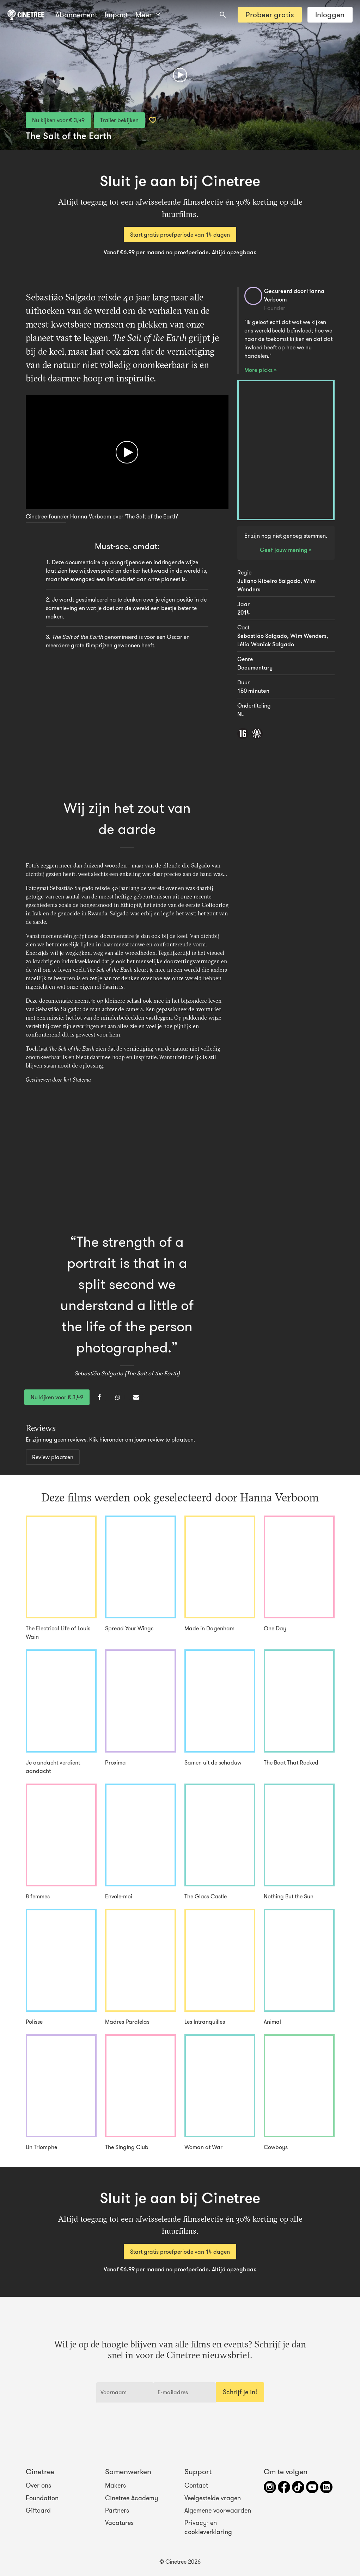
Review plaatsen (52, 1457)
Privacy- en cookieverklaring (208, 2527)
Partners (117, 2510)
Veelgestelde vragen (212, 2498)
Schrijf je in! (240, 2392)
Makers (115, 2485)
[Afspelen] (180, 75)
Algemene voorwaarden (217, 2510)
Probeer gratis (269, 14)
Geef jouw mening (284, 549)
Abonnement (76, 14)
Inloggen (329, 14)
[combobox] (222, 14)
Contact (196, 2485)
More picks (259, 369)
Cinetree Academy (131, 2498)
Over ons (38, 2485)
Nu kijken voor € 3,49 (58, 120)
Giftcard (38, 2510)
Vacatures (119, 2523)
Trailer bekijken (119, 120)
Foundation (42, 2498)
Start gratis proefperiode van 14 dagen (180, 234)
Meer (117, 14)
